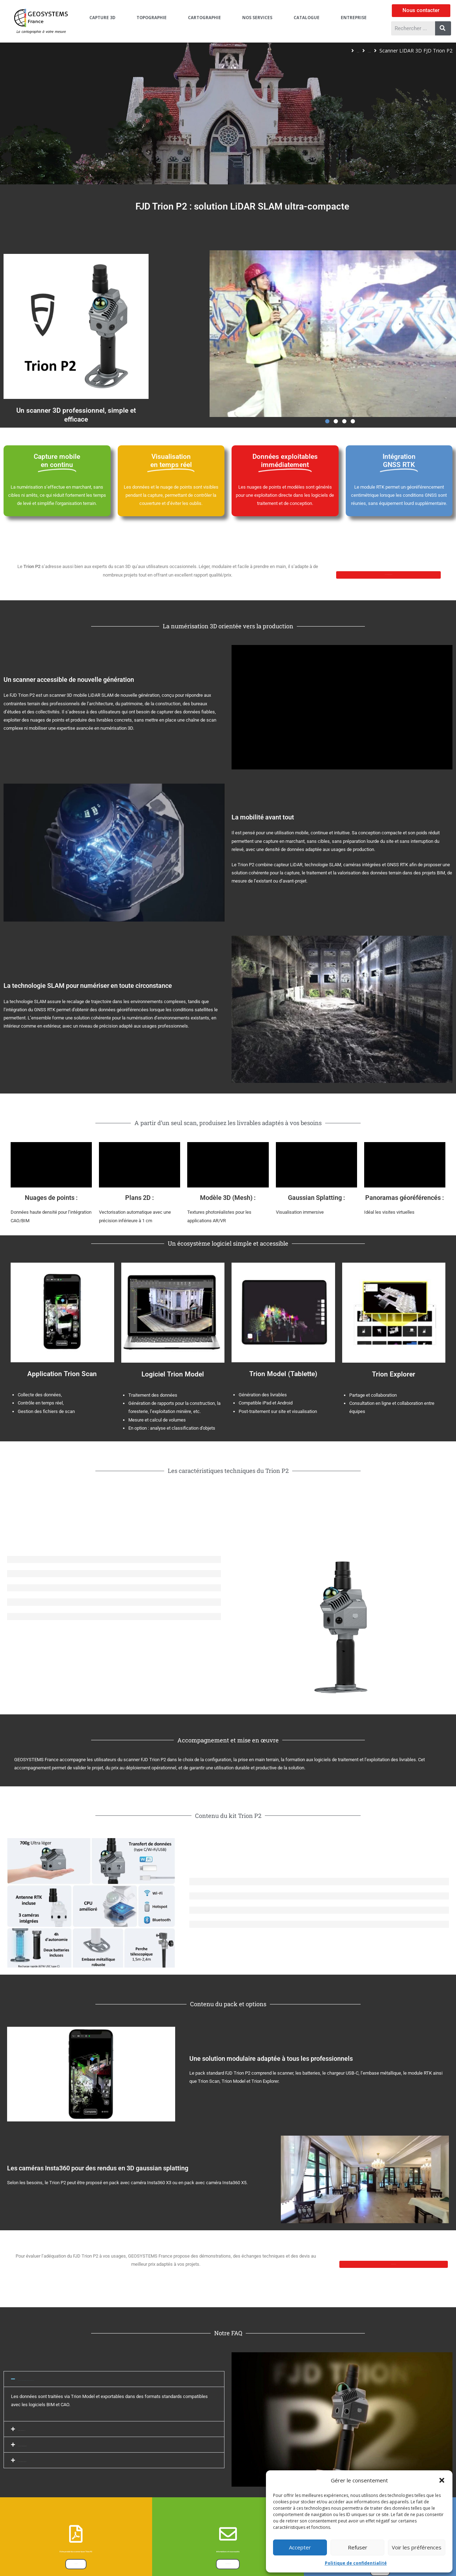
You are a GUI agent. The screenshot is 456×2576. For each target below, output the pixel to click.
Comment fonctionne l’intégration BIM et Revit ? (66, 2506)
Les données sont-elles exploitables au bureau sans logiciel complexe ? (90, 2439)
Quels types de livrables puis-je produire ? (60, 2522)
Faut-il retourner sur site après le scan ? (58, 2490)
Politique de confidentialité (356, 2563)
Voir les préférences (416, 2547)
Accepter (300, 2547)
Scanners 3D (355, 50)
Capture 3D (317, 50)
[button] (441, 2480)
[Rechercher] (443, 28)
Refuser (357, 2547)
